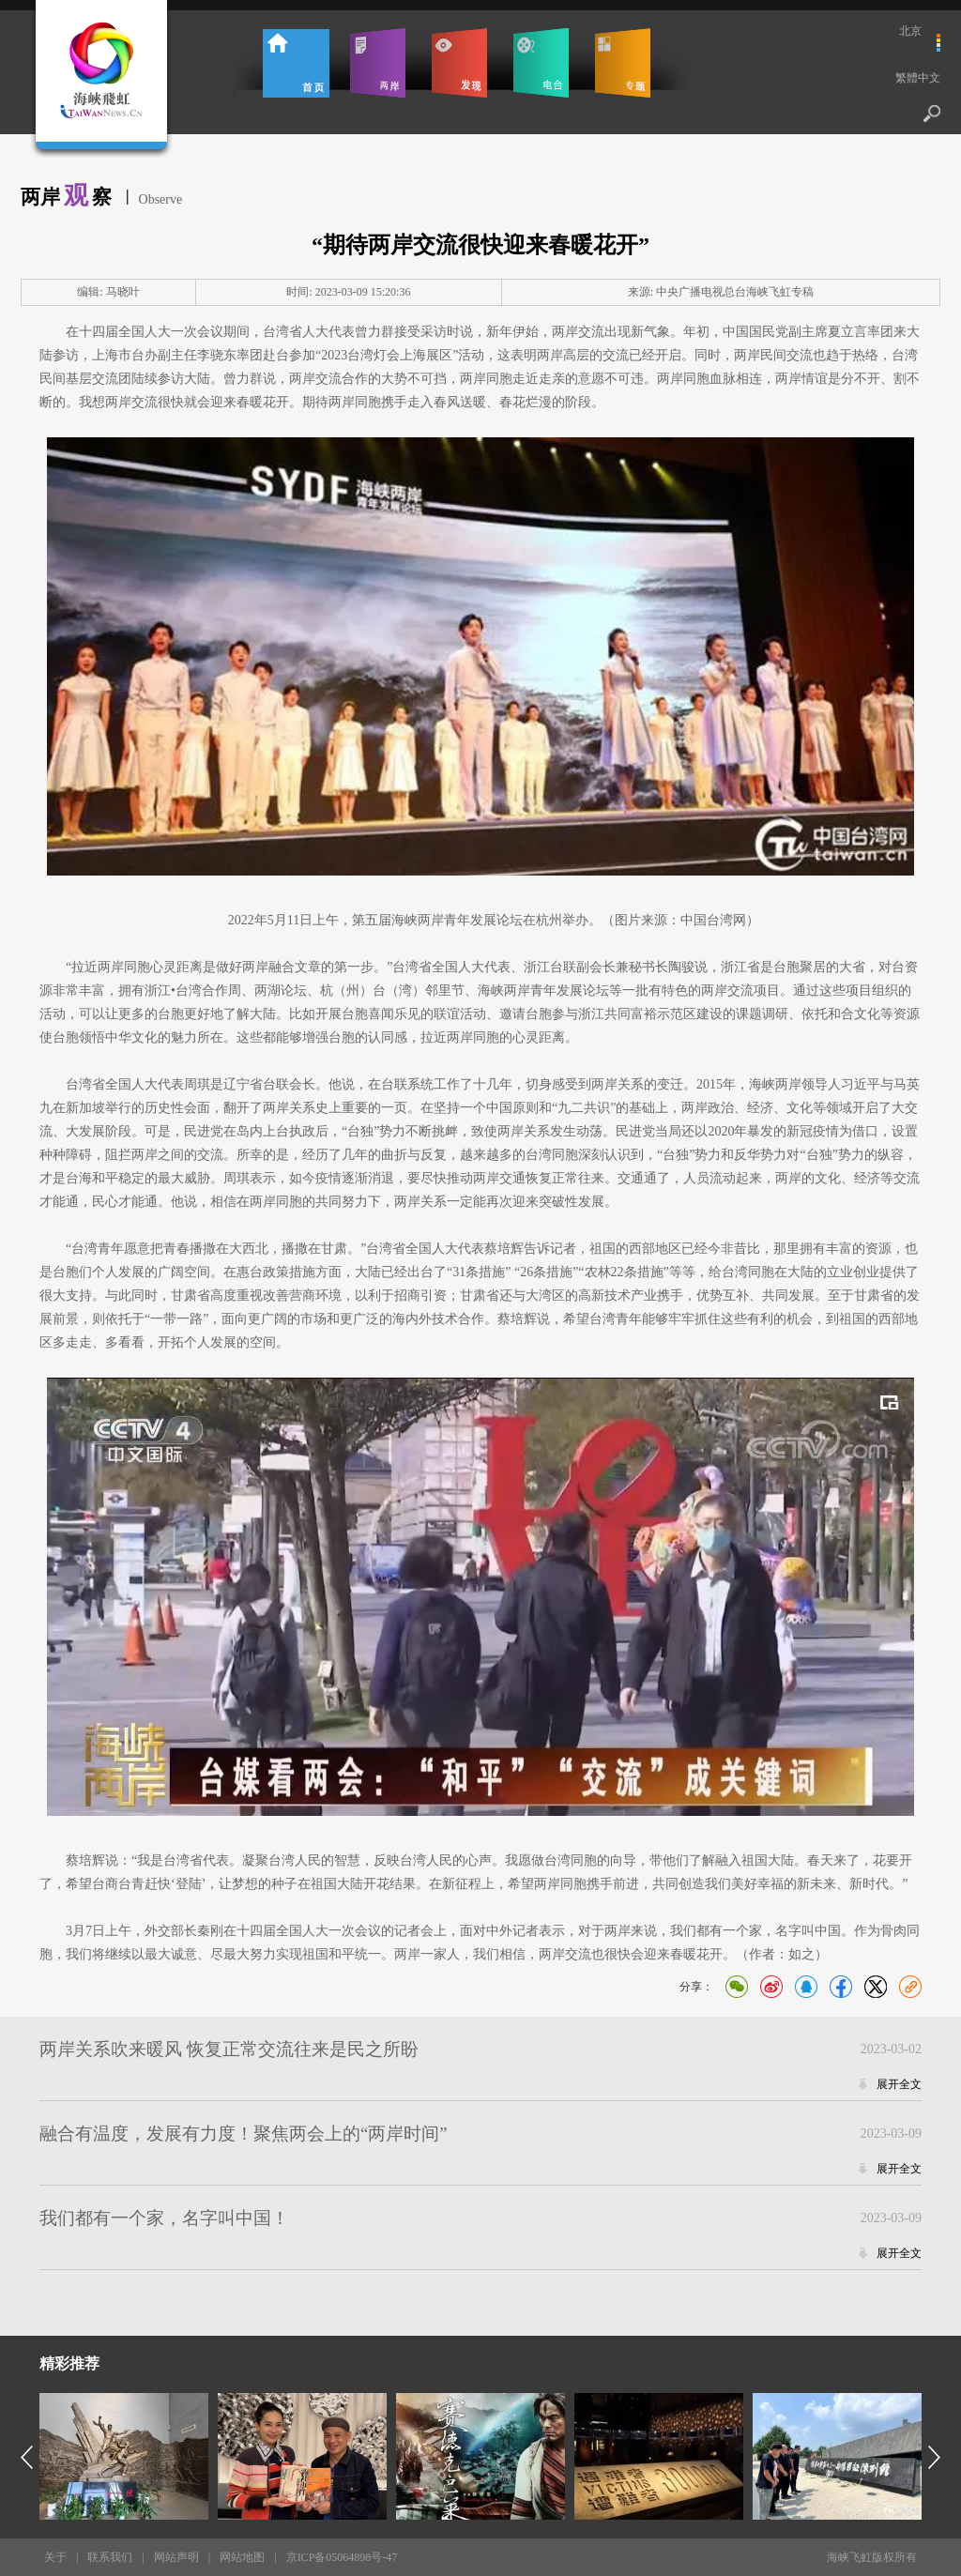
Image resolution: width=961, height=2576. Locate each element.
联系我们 (109, 2557)
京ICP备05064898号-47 (342, 2557)
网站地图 (242, 2557)
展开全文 (899, 2084)
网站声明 (176, 2557)
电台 (541, 63)
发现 (459, 63)
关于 (55, 2557)
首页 (296, 63)
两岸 (377, 63)
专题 (622, 63)
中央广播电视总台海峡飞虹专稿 (735, 291)
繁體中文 (917, 77)
